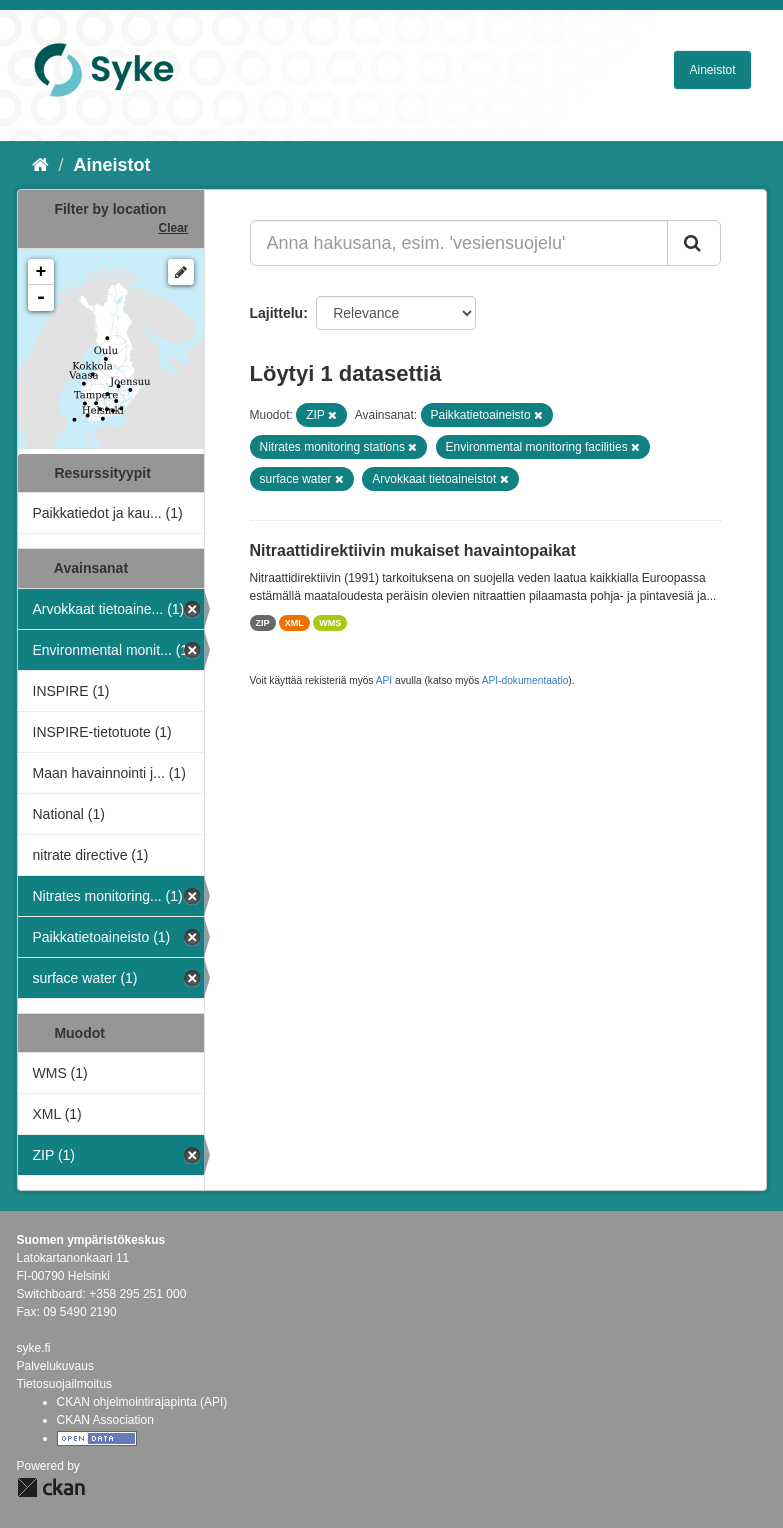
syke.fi (34, 1348)
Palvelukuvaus (55, 1366)
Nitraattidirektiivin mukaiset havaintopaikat (413, 550)
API (384, 680)
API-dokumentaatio (525, 680)
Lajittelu (277, 313)
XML (294, 623)
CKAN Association (105, 1420)
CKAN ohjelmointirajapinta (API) (142, 1402)
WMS (330, 623)
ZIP (263, 623)
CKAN (51, 1487)
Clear (173, 228)
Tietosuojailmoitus (65, 1384)
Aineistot (712, 70)
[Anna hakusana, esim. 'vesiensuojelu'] (459, 243)
